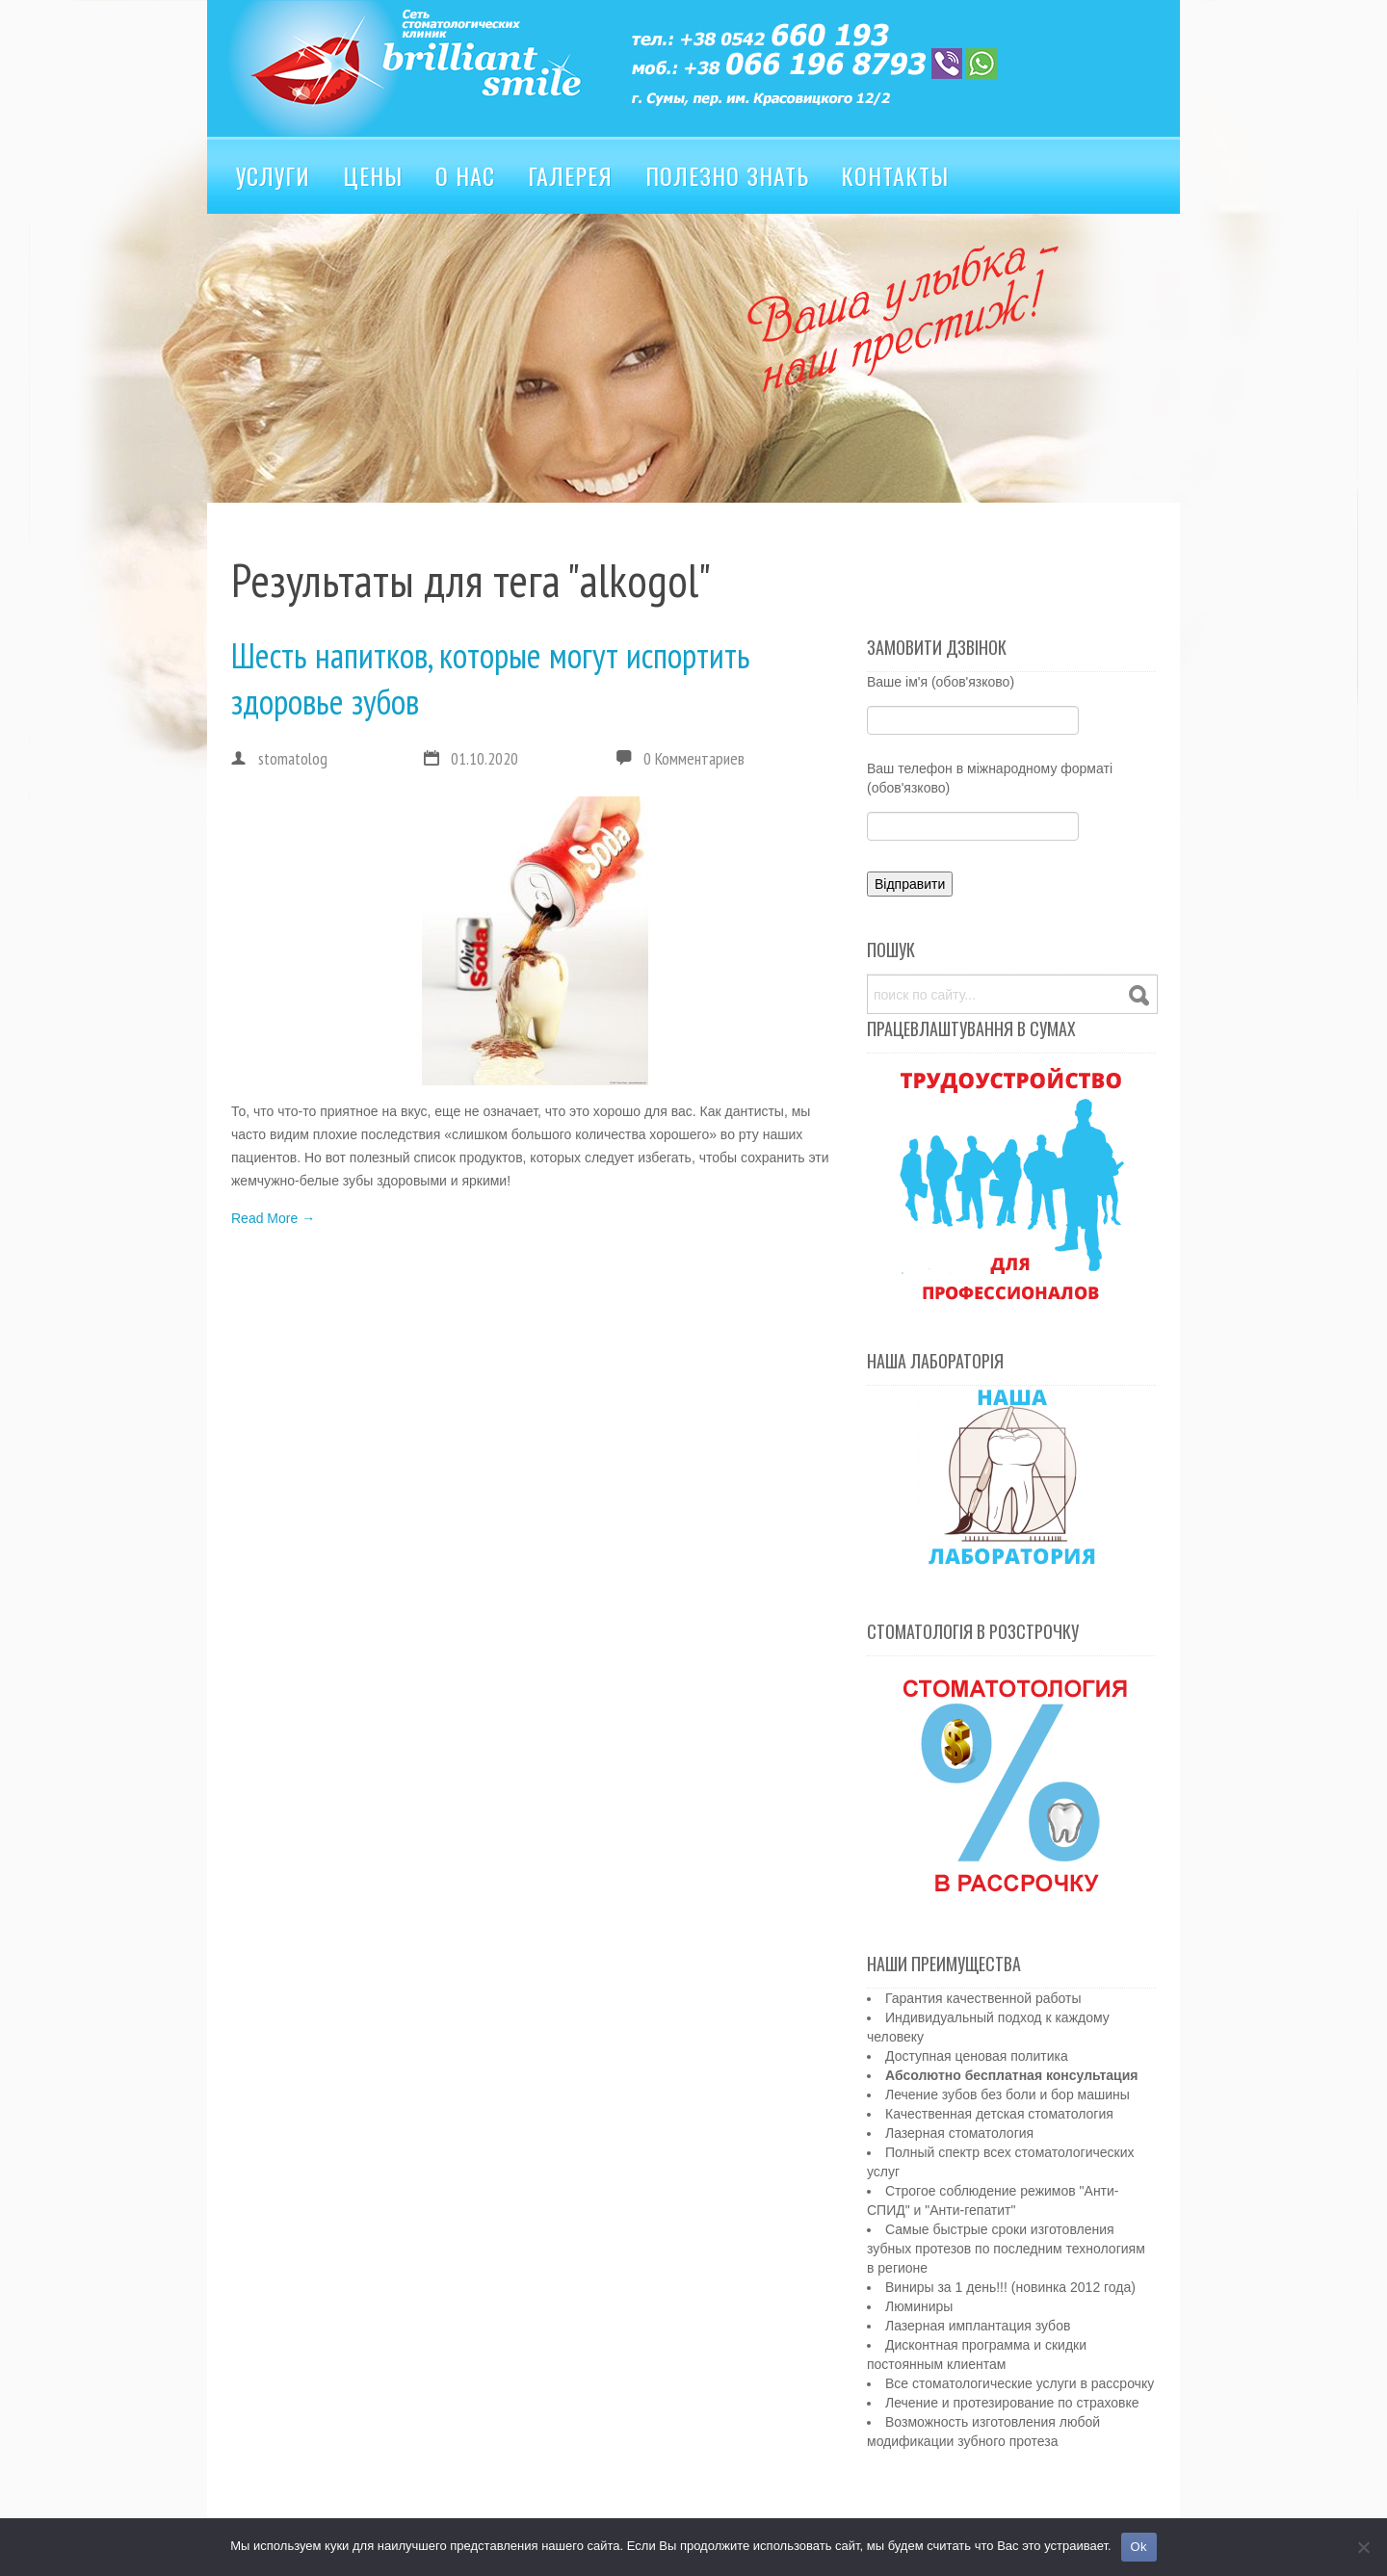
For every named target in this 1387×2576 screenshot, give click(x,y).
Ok (1139, 2546)
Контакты (895, 175)
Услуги (273, 175)
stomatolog (279, 758)
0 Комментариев (694, 758)
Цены (373, 175)
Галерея (570, 175)
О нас (465, 175)
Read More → (273, 1218)
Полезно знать (727, 175)
